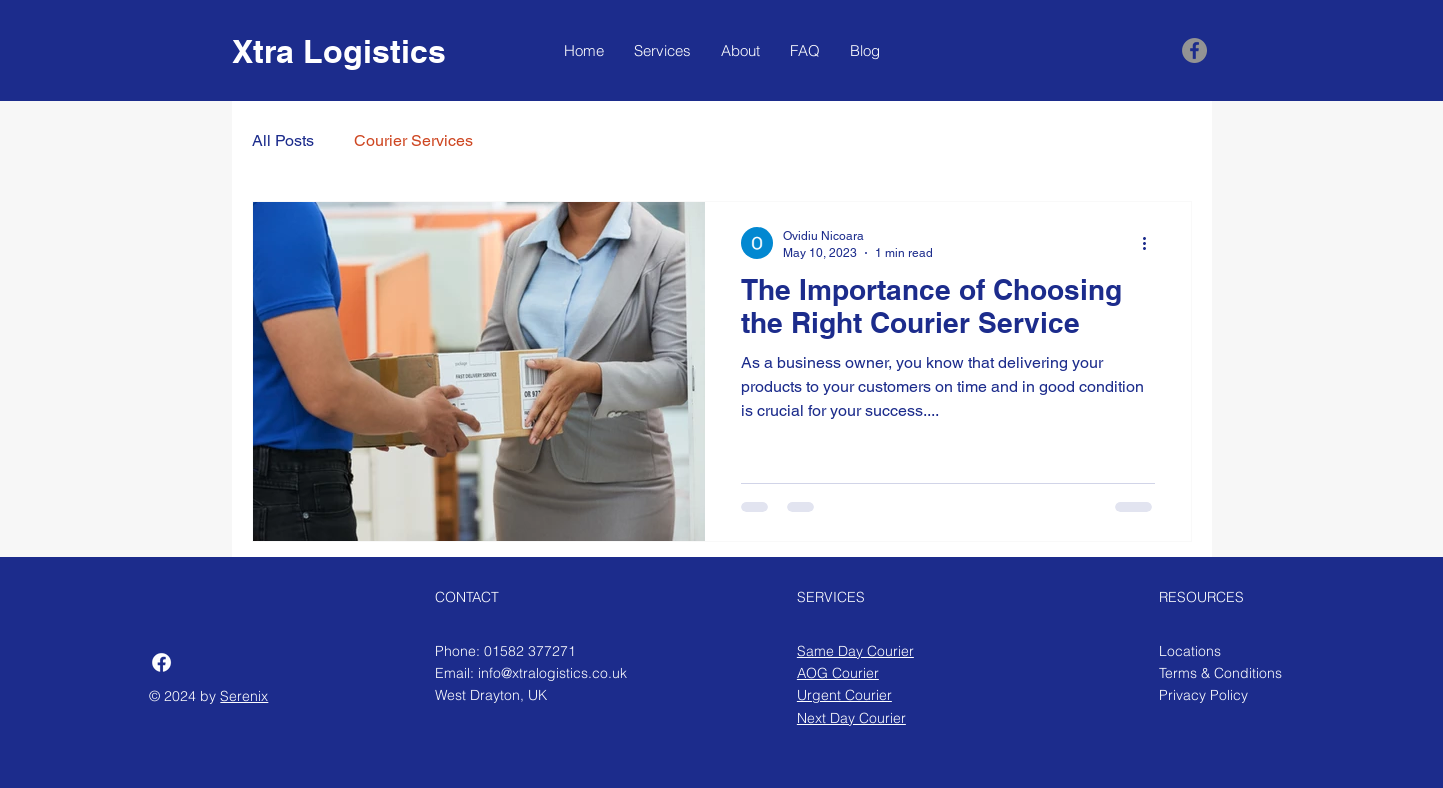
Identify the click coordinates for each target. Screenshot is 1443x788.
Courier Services (413, 140)
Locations (1190, 651)
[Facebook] (1194, 50)
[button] (662, 51)
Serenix (244, 696)
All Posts (283, 140)
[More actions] (1152, 243)
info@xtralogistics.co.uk (552, 673)
